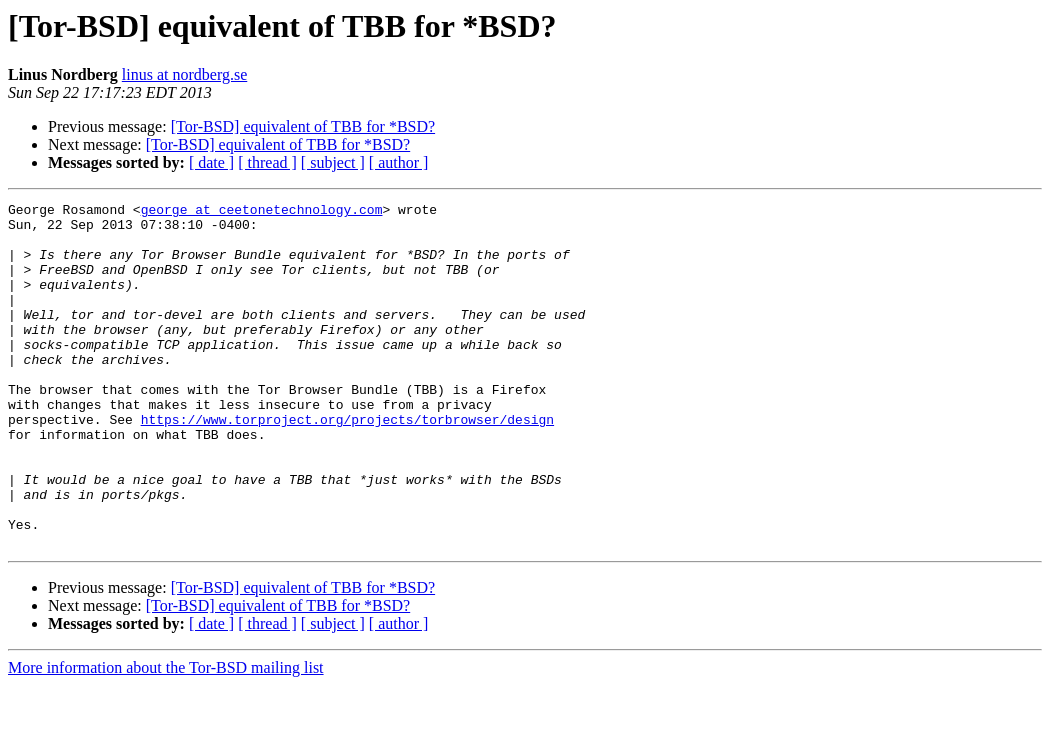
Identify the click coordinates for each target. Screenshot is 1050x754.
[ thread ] (267, 162)
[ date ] (211, 162)
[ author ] (399, 162)
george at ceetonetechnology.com (262, 212)
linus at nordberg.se (184, 74)
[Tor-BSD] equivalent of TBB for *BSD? (303, 126)
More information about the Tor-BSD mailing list (166, 736)
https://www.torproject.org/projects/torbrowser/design (347, 464)
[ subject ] (333, 162)
